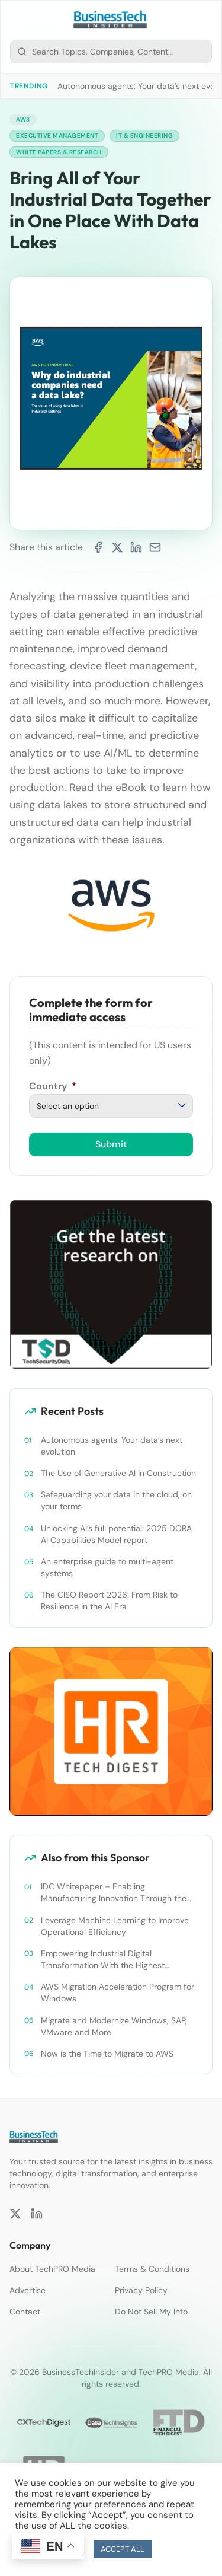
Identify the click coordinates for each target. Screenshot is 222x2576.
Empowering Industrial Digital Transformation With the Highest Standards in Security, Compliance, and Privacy (116, 1959)
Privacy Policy (141, 2290)
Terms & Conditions (152, 2268)
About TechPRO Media (52, 2268)
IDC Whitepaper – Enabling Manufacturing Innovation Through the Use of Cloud (113, 1892)
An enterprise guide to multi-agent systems (107, 1567)
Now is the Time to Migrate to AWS (107, 2053)
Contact (24, 2311)
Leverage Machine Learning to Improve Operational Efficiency (115, 1926)
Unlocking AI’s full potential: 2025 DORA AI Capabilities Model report (116, 1534)
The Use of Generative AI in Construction (118, 1473)
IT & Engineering (144, 135)
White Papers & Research (59, 152)
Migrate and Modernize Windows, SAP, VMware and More (114, 2026)
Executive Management (57, 135)
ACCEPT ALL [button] (122, 2549)
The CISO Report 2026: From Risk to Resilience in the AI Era (109, 1600)
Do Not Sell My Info (151, 2311)
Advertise (27, 2290)
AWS (23, 119)
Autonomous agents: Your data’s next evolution (111, 1445)
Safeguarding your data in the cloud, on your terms (116, 1500)
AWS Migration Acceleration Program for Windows (117, 1992)
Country (52, 1086)
